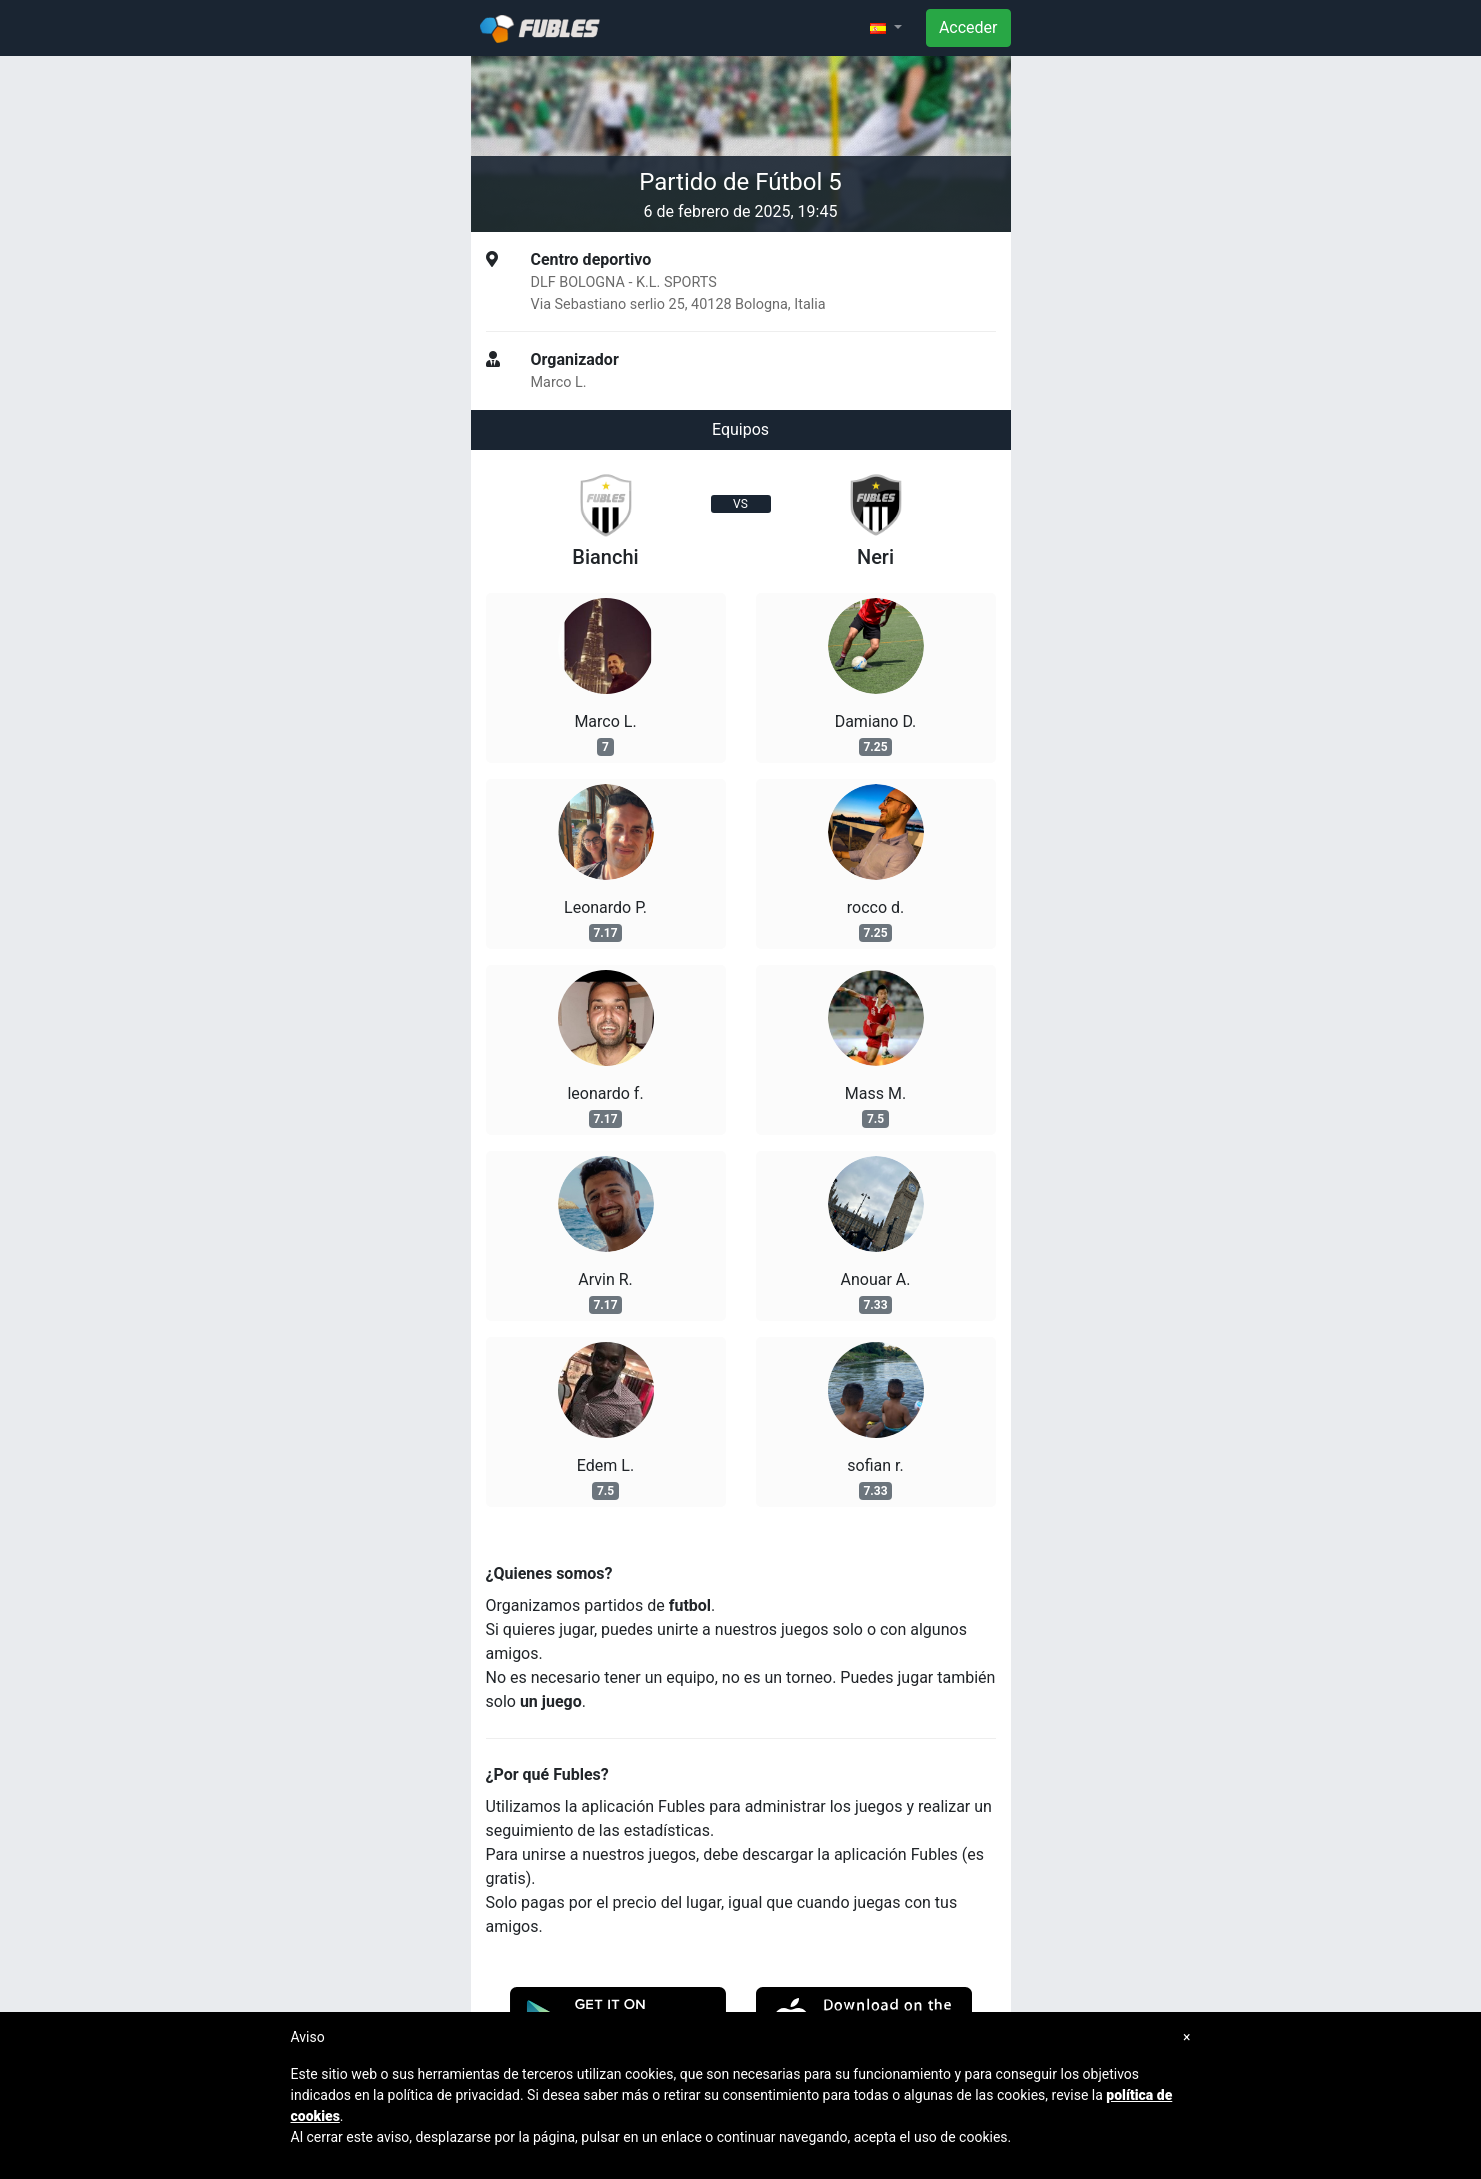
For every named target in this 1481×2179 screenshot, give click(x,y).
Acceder (968, 27)
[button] (886, 28)
